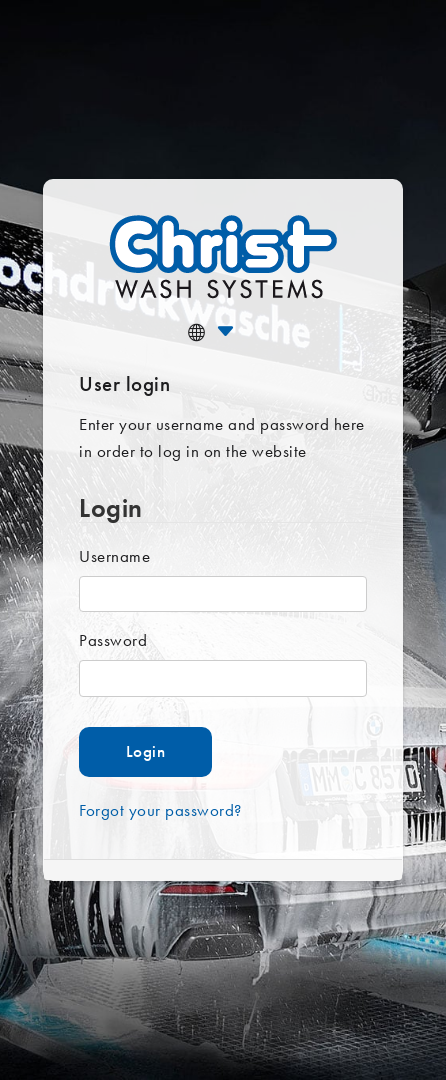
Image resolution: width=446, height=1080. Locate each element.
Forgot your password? (160, 810)
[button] (236, 331)
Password (113, 640)
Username (114, 556)
